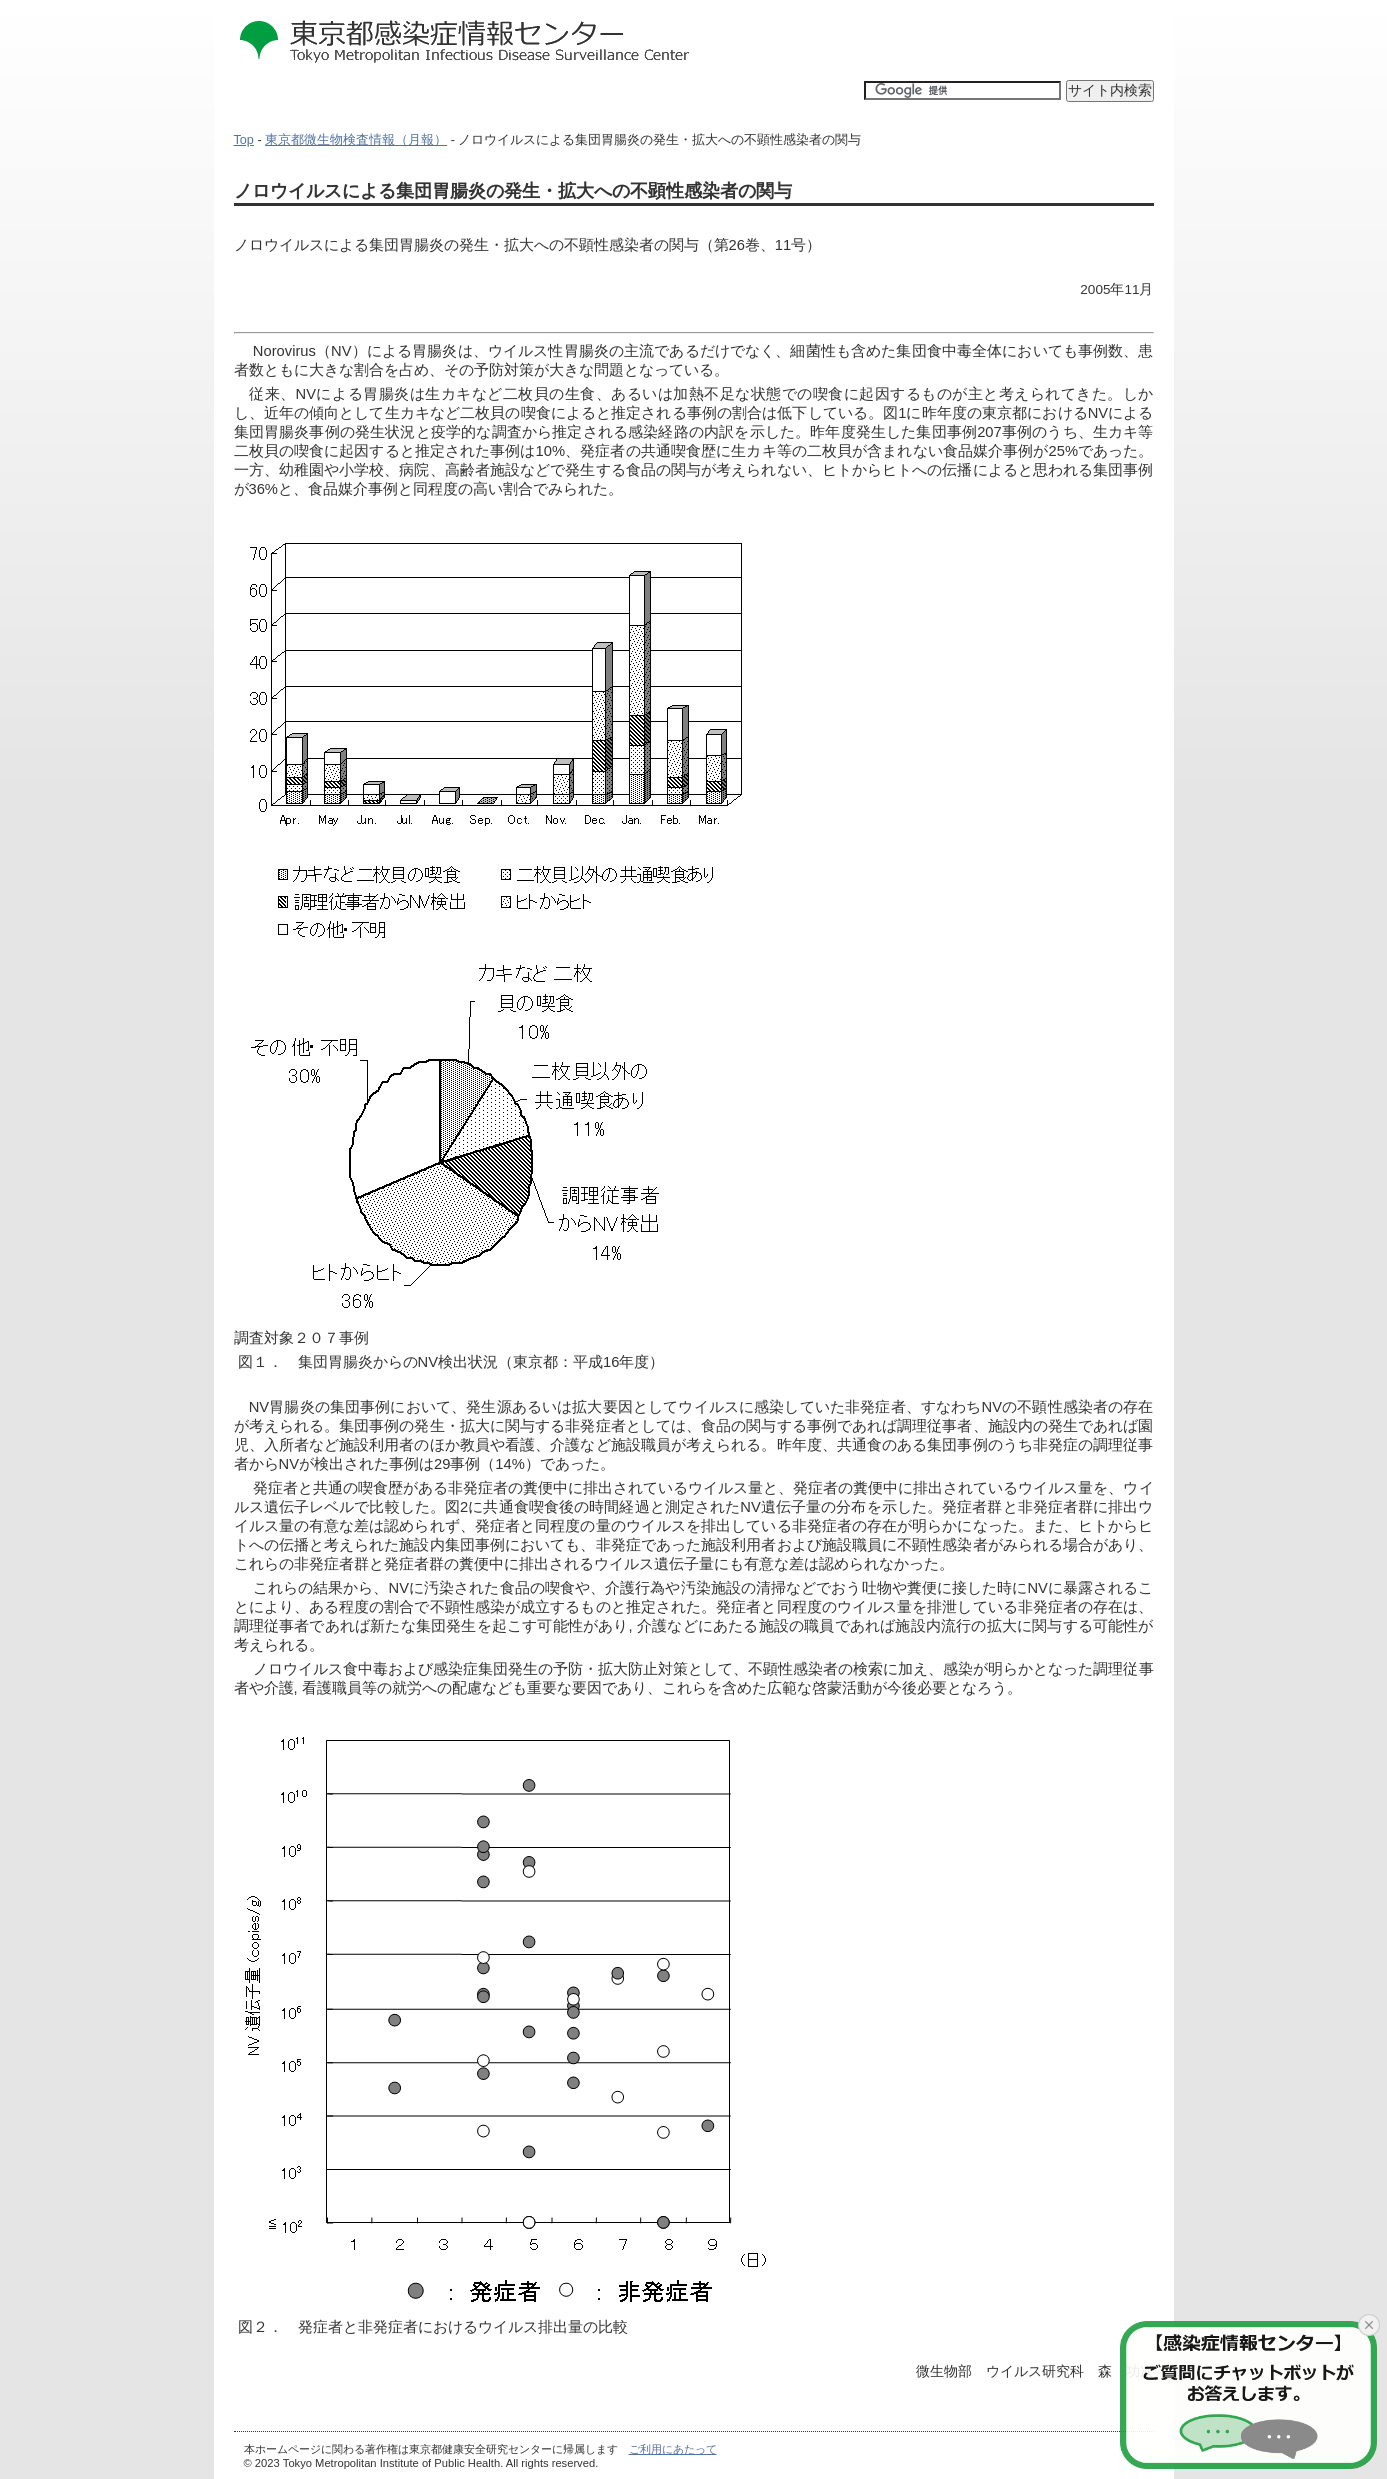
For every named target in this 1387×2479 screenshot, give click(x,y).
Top (244, 140)
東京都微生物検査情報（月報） (356, 140)
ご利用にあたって (673, 2449)
